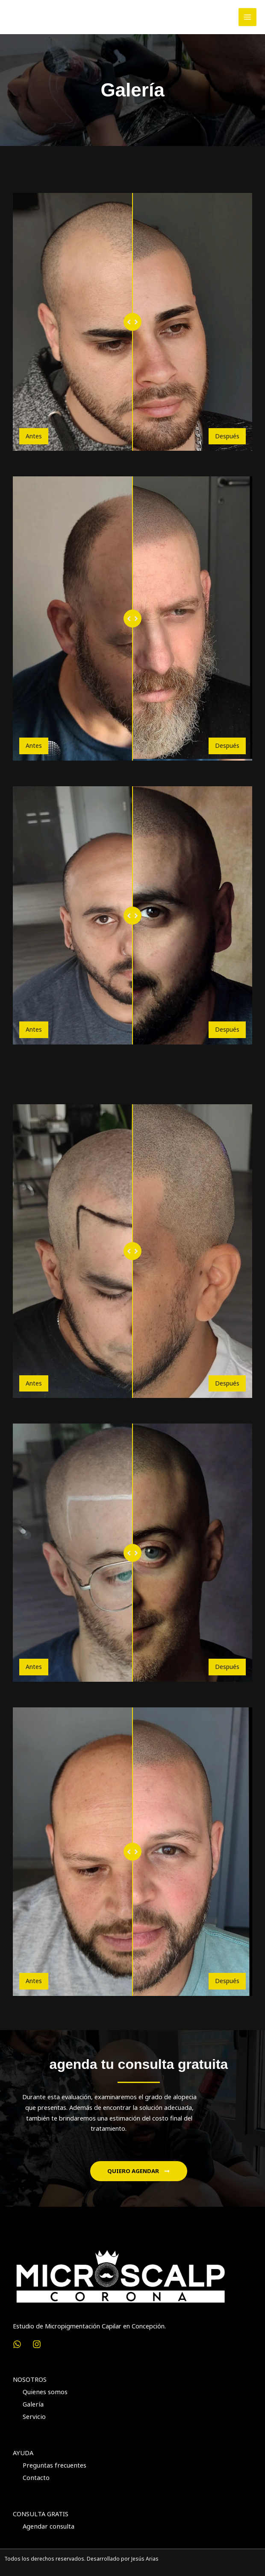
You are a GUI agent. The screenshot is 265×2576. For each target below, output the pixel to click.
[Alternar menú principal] (247, 17)
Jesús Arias (145, 2557)
